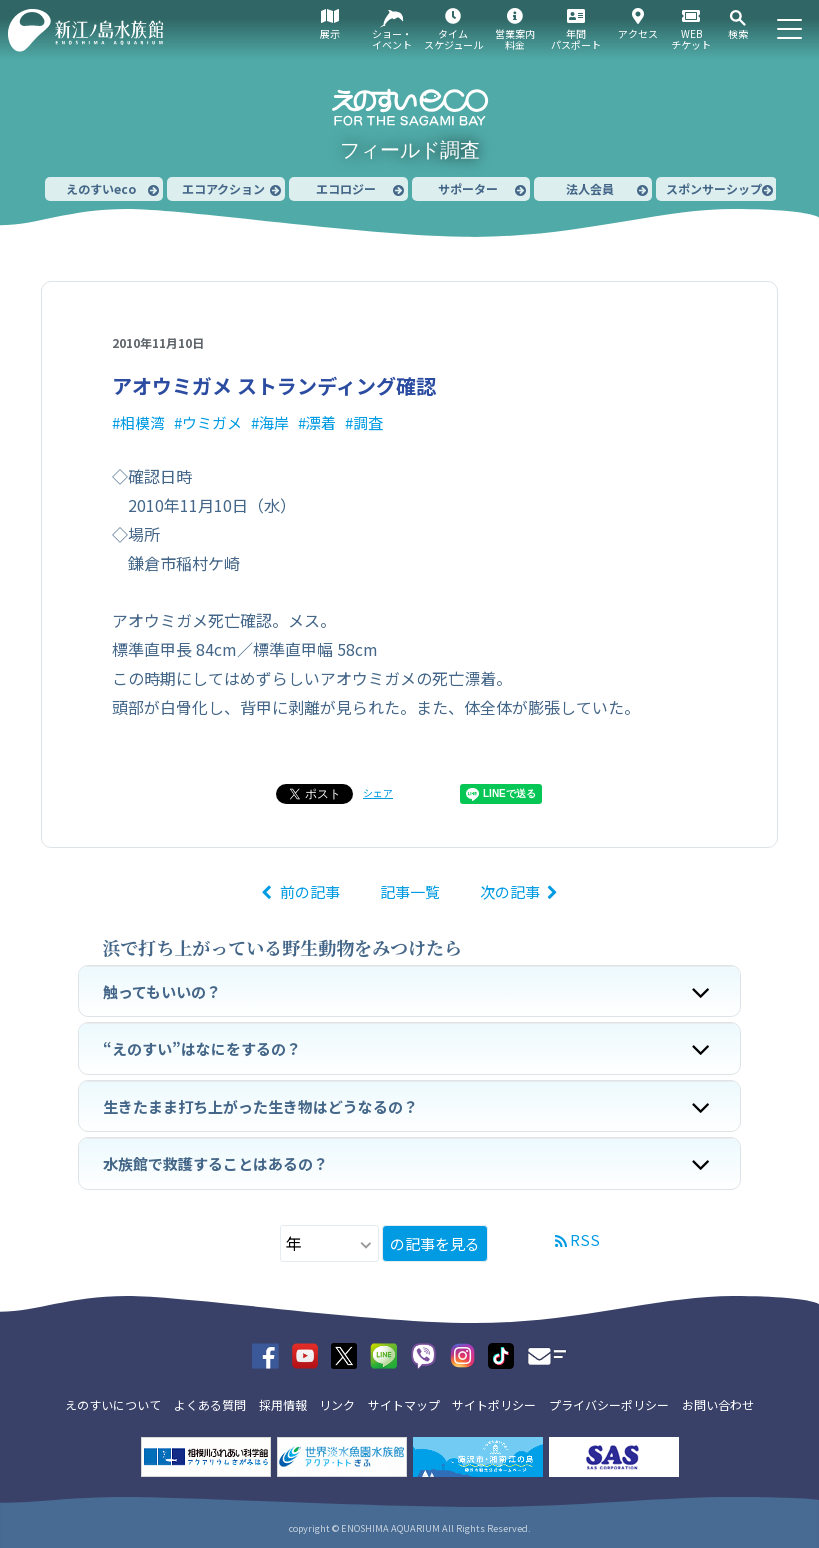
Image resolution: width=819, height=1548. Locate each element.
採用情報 (283, 1404)
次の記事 (510, 891)
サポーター (468, 188)
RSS (585, 1239)
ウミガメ (212, 422)
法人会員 (590, 188)
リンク (337, 1404)
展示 (330, 33)
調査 (368, 422)
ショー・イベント (392, 39)
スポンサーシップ (714, 188)
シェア (378, 792)
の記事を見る (435, 1243)
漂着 (321, 422)
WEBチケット (691, 39)
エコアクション (223, 188)
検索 (738, 33)
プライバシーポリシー (609, 1404)
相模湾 (142, 422)
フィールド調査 (410, 150)
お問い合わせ (718, 1404)
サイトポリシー (494, 1404)
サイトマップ (404, 1404)
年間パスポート (576, 39)
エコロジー (346, 188)
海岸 (274, 422)
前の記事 (310, 891)
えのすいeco (101, 188)
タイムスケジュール (453, 39)
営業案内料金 (515, 39)
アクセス (638, 33)
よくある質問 (210, 1404)
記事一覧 (410, 891)
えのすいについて (113, 1404)
